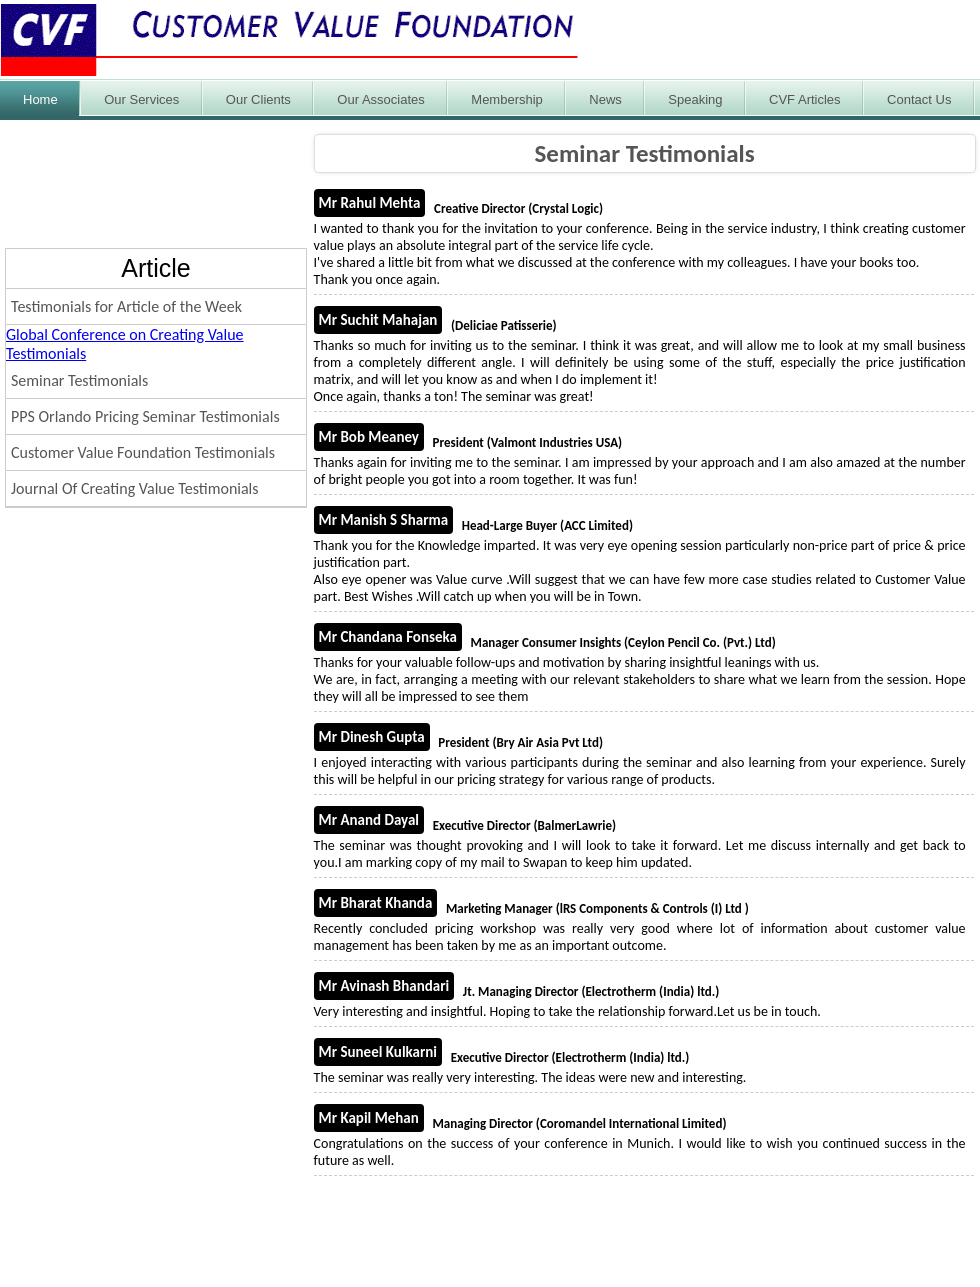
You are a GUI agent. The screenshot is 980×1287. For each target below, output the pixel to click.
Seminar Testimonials (79, 380)
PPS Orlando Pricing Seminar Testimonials (145, 416)
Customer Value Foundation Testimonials (143, 452)
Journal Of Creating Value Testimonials (135, 488)
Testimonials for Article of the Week (126, 306)
